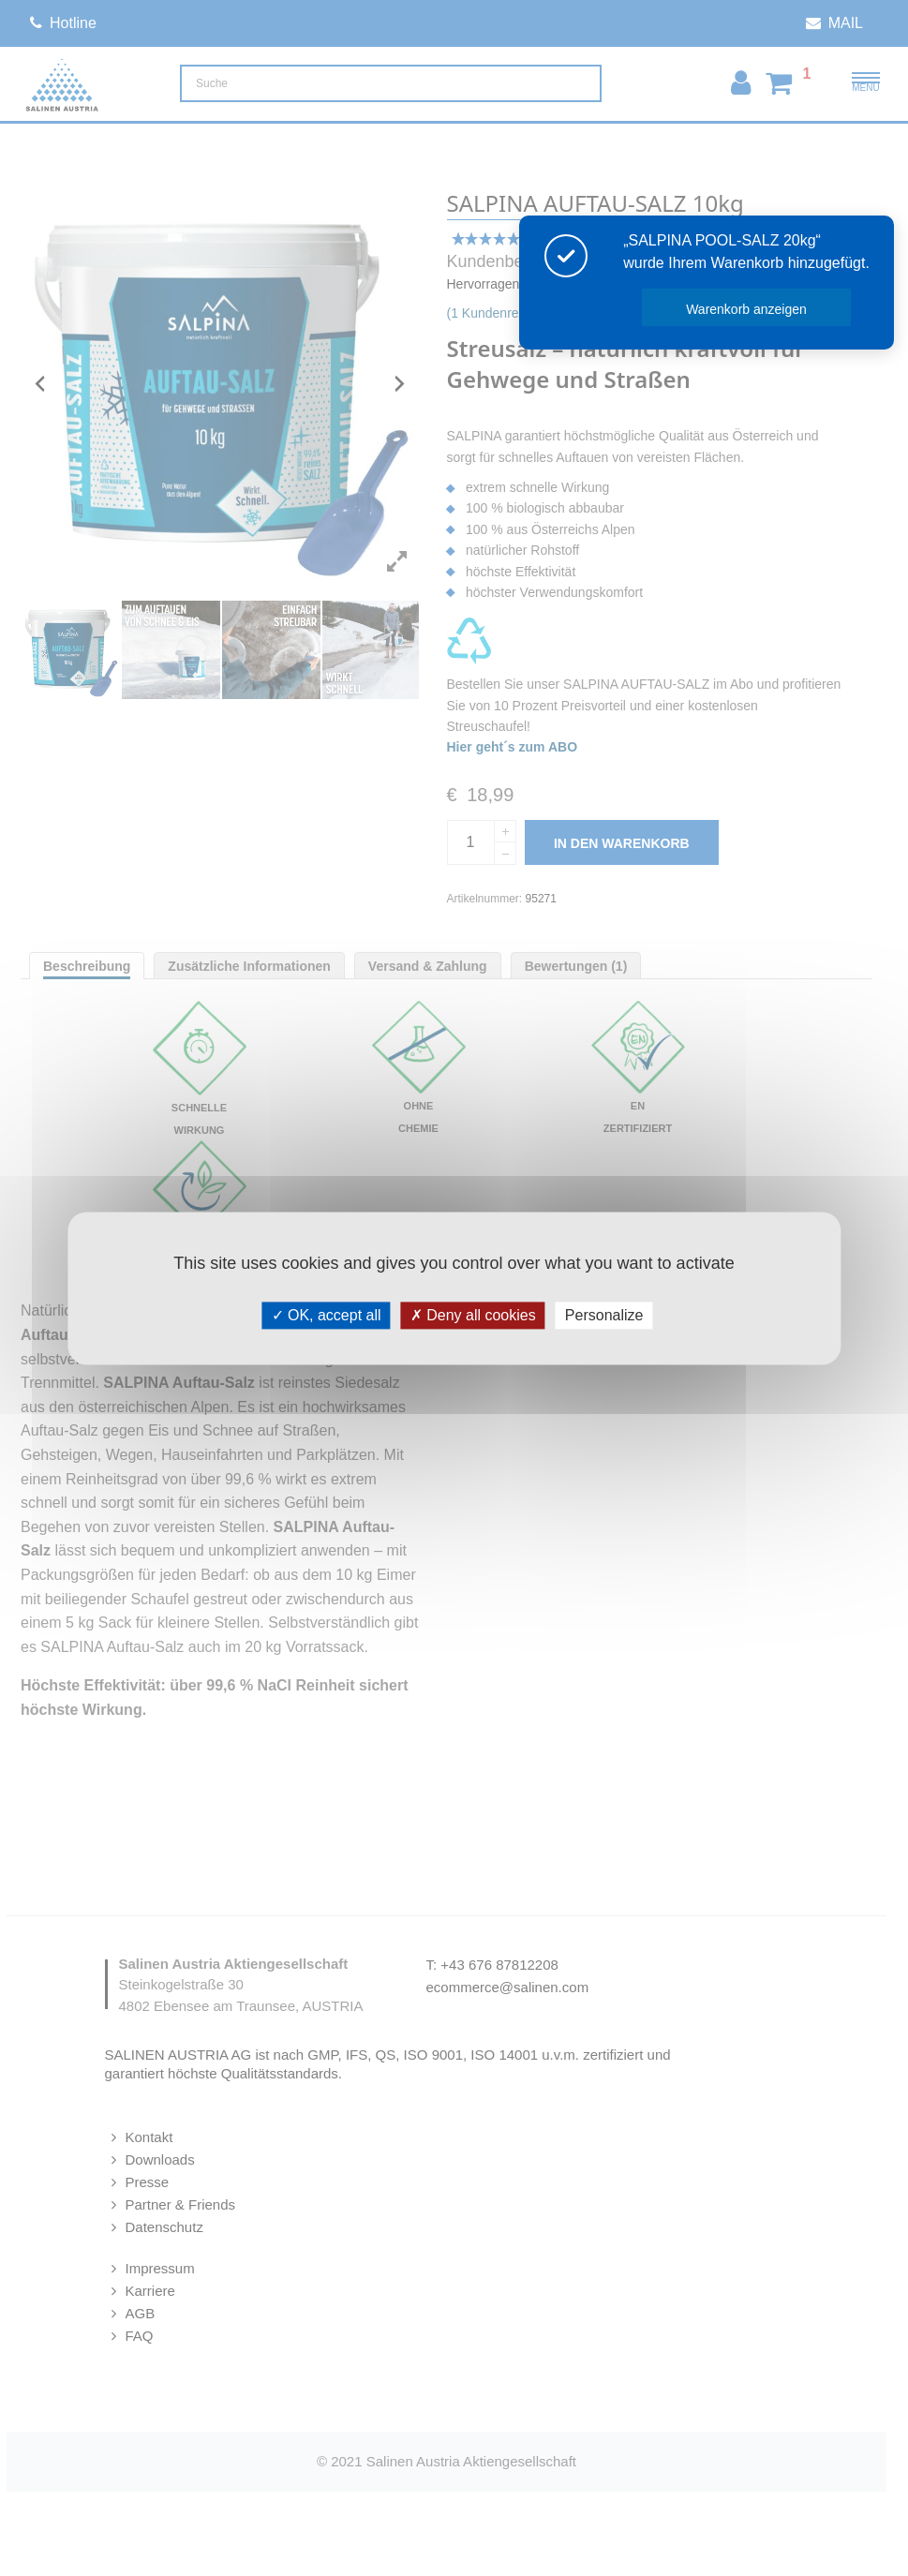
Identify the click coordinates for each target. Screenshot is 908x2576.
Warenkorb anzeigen (752, 309)
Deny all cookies (473, 1315)
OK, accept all (326, 1315)
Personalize (604, 1315)
